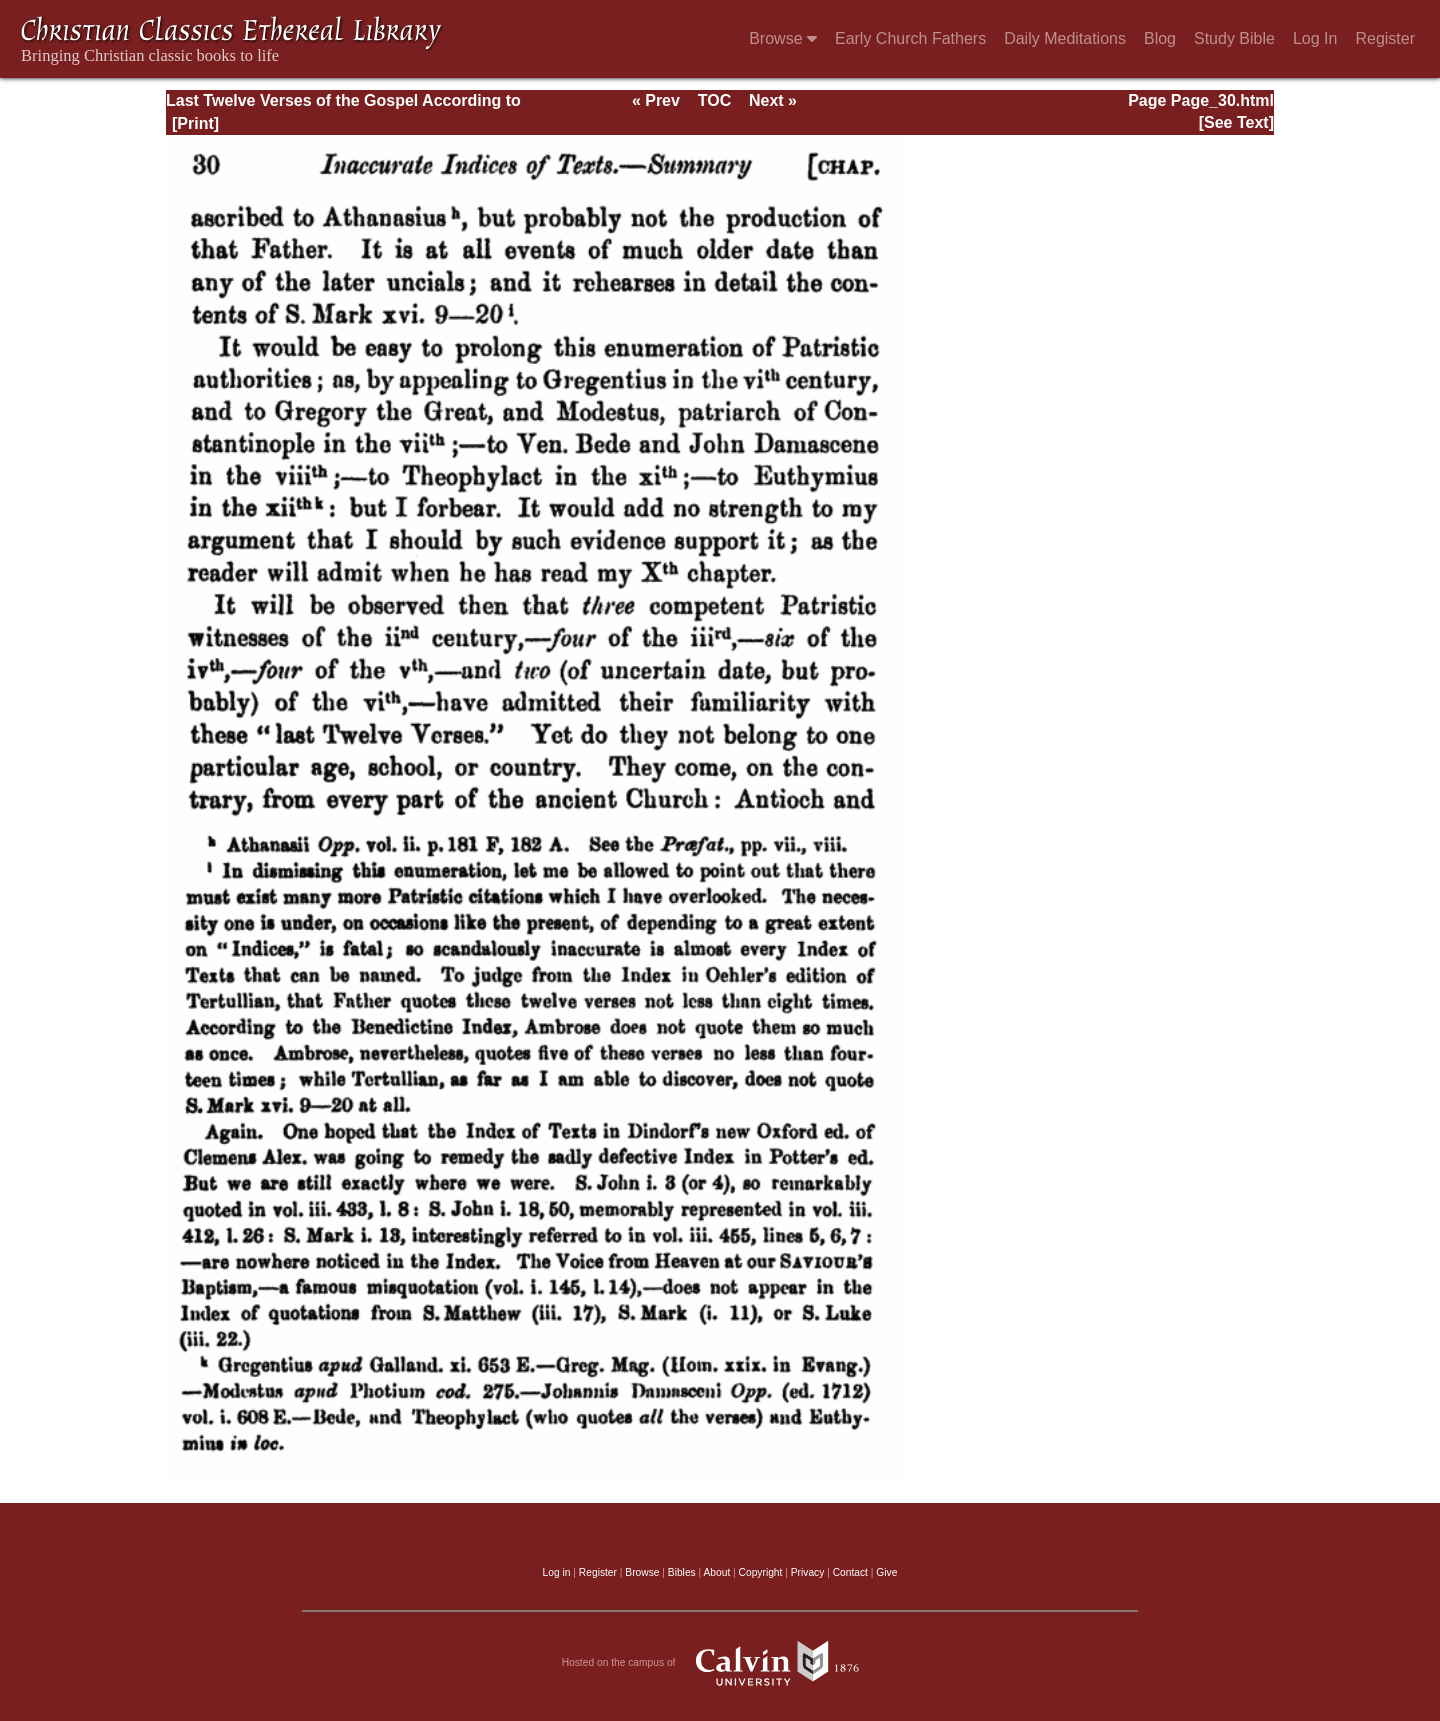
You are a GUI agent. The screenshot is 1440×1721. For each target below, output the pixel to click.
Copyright (761, 1572)
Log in (557, 1572)
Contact (850, 1572)
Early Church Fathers (910, 38)
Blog (1160, 38)
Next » (773, 100)
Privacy (808, 1572)
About (716, 1572)
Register (1385, 38)
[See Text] (1236, 122)
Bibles (682, 1572)
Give (886, 1572)
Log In (1315, 38)
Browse (783, 38)
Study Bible (1234, 38)
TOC (714, 100)
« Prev (656, 100)
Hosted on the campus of (720, 1663)
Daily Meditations (1065, 38)
